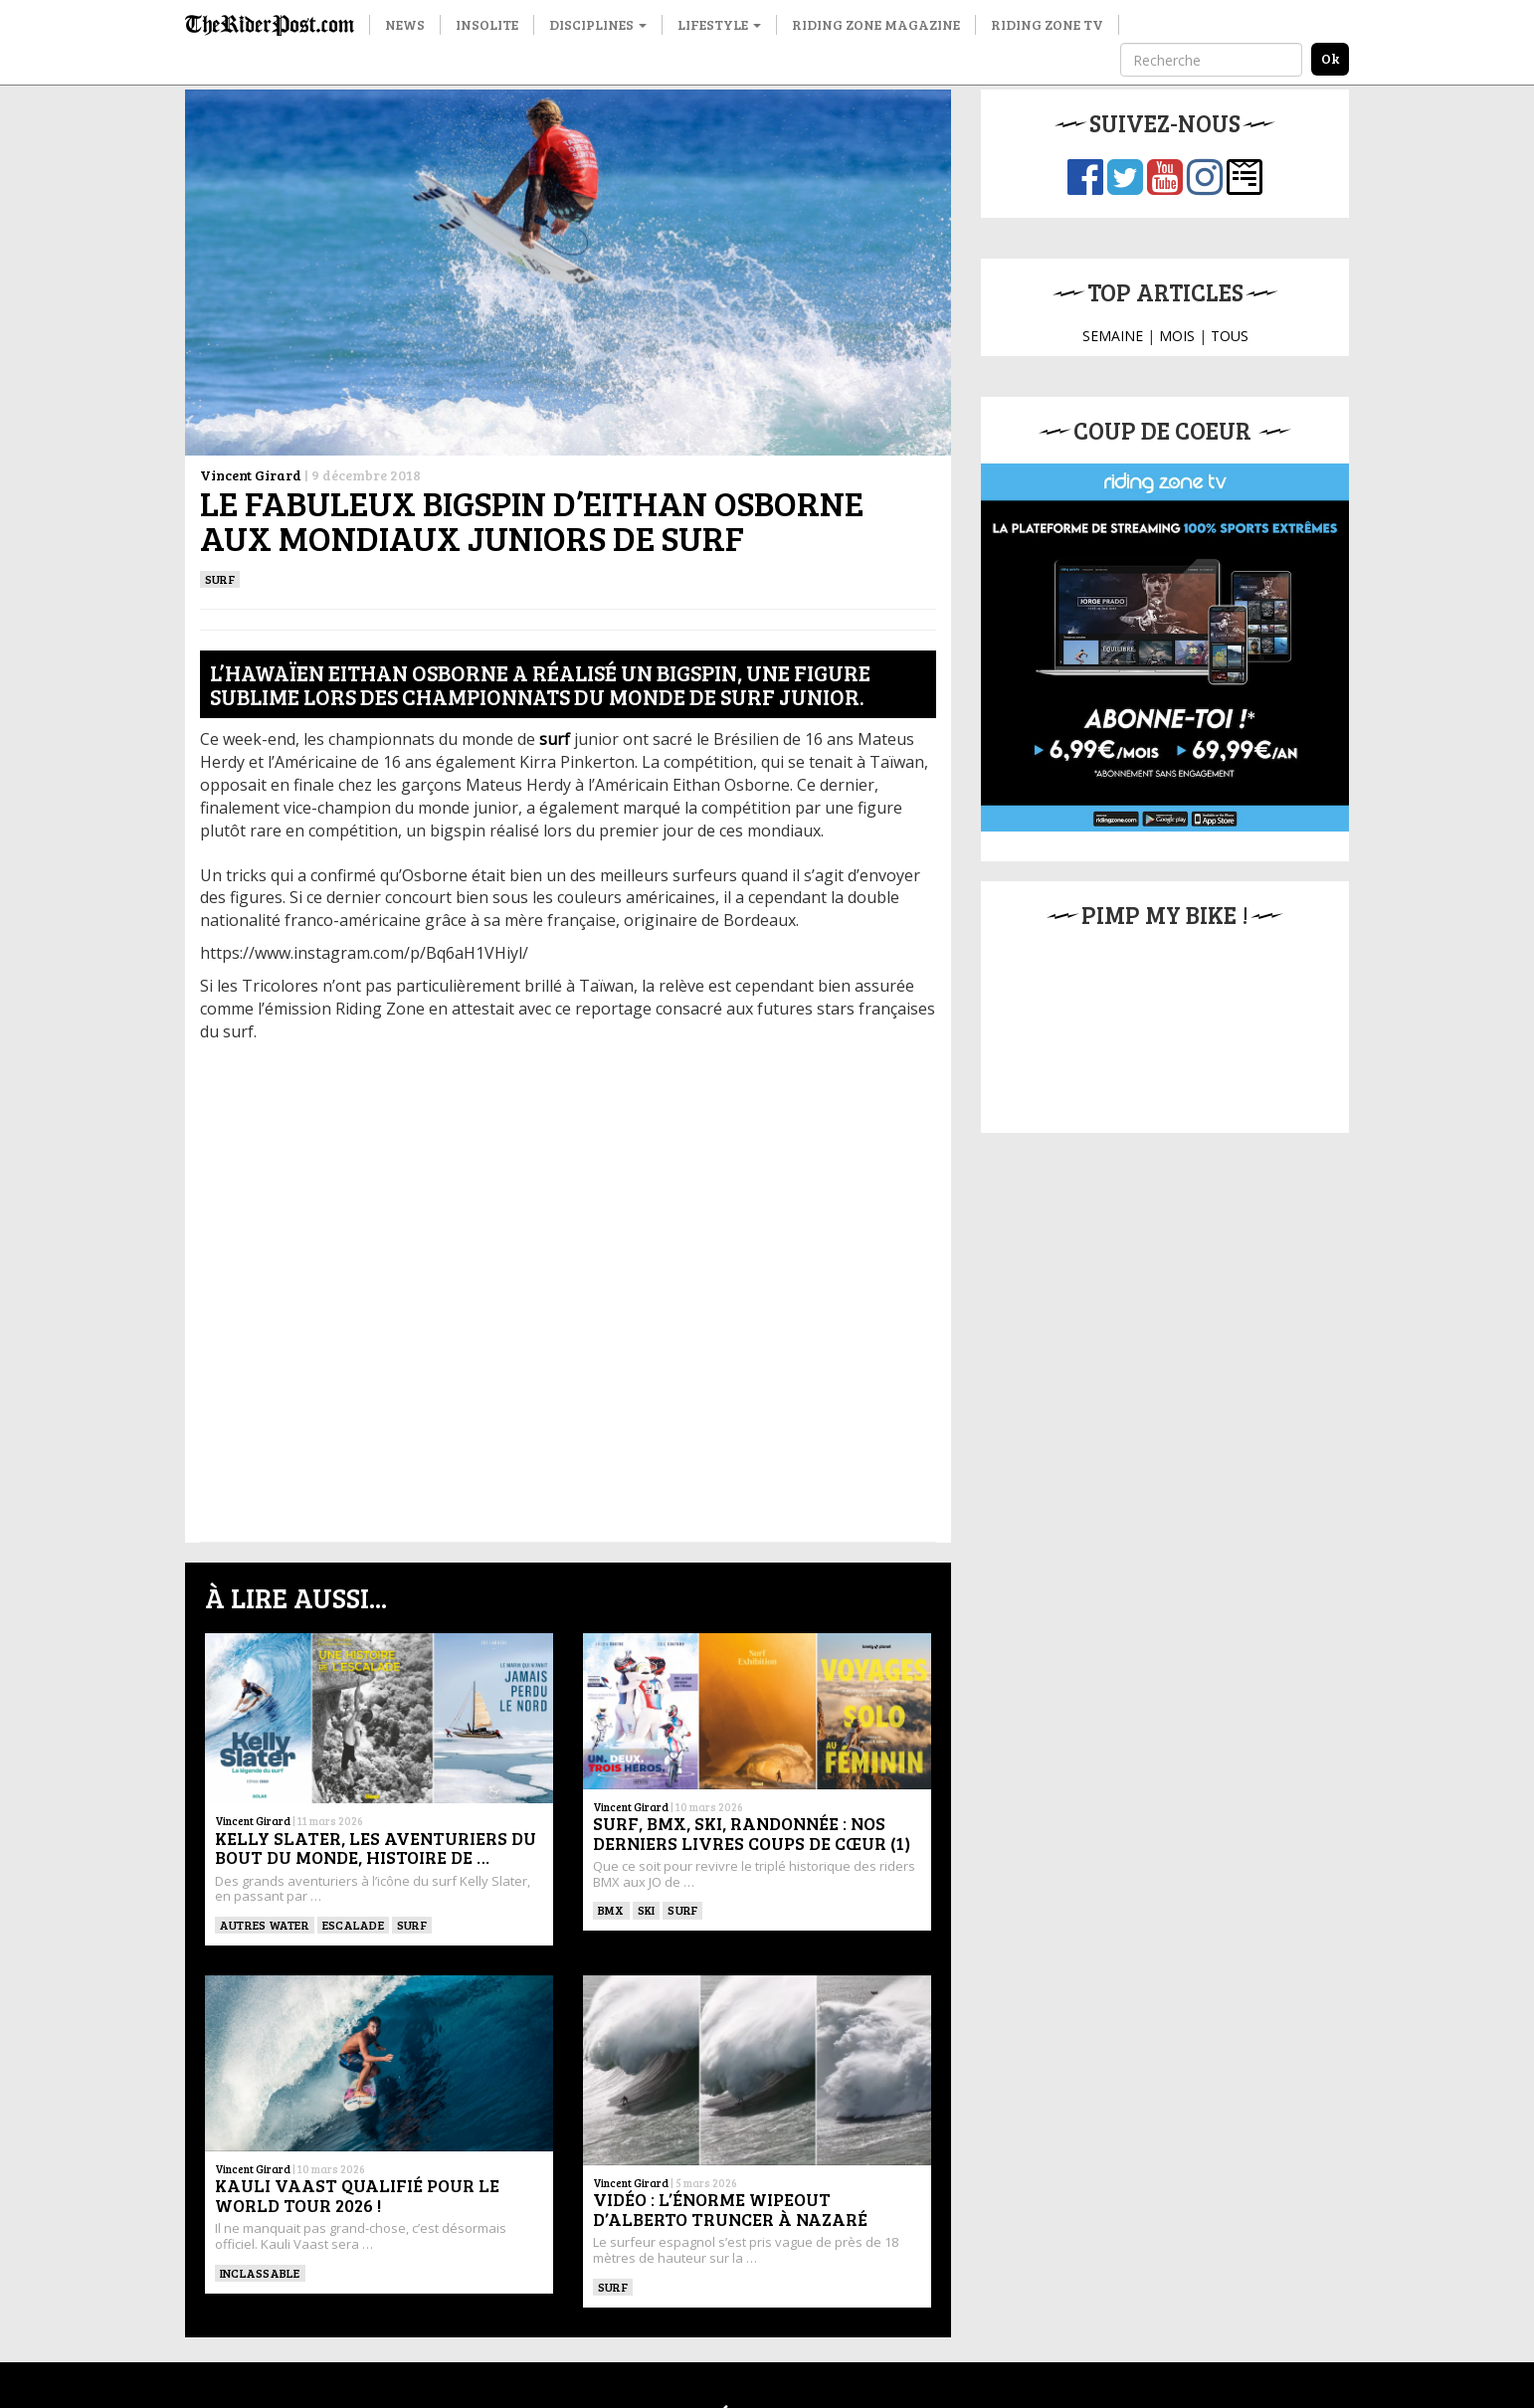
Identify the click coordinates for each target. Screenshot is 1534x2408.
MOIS (1177, 335)
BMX (611, 1910)
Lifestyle (719, 24)
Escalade (353, 1925)
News (405, 24)
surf (554, 739)
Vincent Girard (250, 474)
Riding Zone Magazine (876, 24)
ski (647, 1910)
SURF (220, 579)
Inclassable (260, 2273)
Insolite (487, 24)
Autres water (264, 1925)
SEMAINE (1112, 335)
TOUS (1229, 335)
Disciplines (598, 24)
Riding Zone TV (1047, 24)
